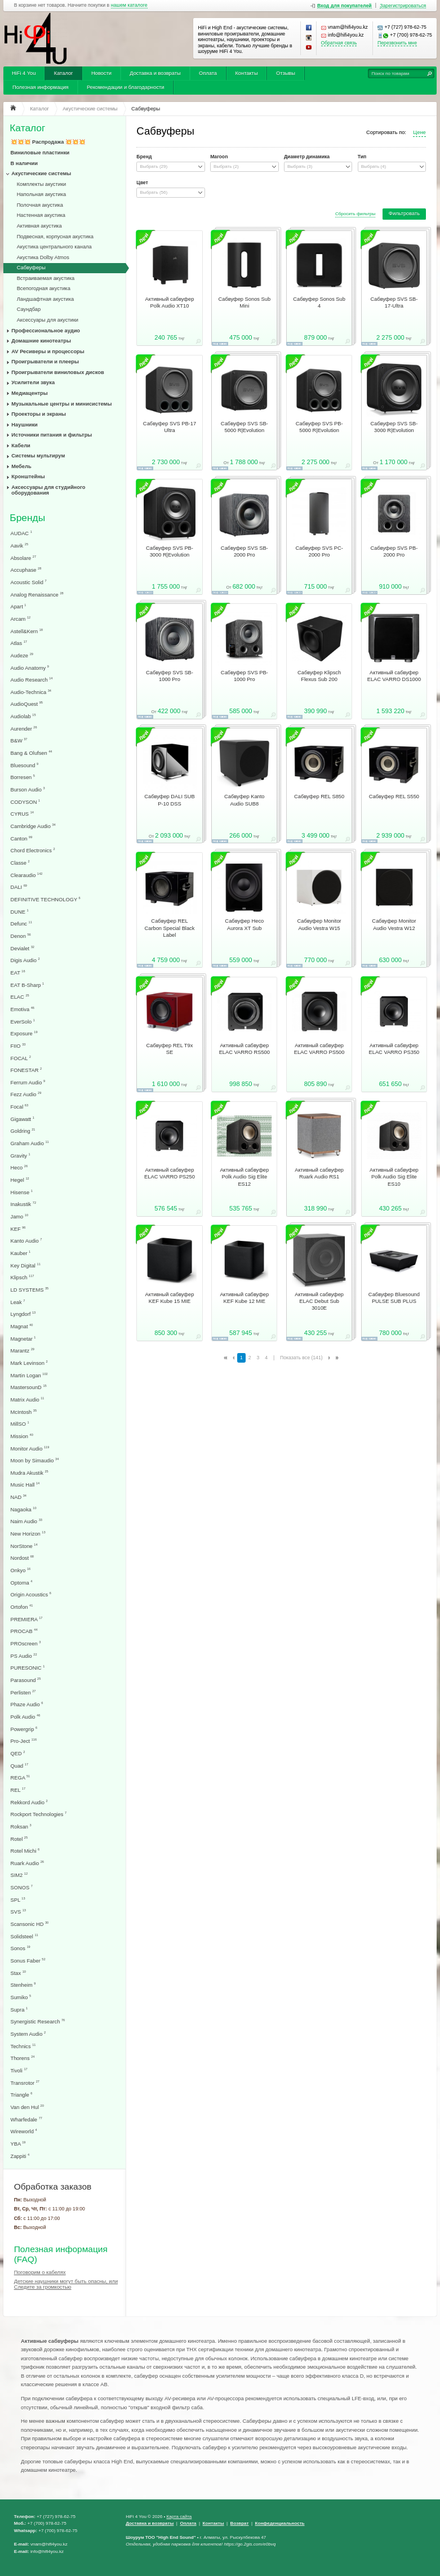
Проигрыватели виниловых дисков (57, 372)
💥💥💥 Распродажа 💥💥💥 (48, 142)
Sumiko (21, 1997)
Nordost (22, 1558)
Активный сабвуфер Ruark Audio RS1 (319, 1173)
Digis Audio (25, 960)
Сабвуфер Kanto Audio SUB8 (244, 800)
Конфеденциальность (280, 2523)
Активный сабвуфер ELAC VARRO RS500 (244, 1049)
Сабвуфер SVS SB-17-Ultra (393, 302)
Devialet (22, 948)
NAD (18, 1497)
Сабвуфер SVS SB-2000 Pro (244, 551)
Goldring (23, 1131)
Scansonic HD (30, 1924)
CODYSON (26, 802)
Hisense (22, 1192)
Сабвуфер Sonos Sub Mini (244, 302)
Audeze (22, 655)
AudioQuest (27, 704)
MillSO (20, 1424)
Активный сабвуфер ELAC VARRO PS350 (394, 1049)
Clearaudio (27, 875)
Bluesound (25, 765)
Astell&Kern (27, 631)
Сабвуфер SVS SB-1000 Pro (169, 676)
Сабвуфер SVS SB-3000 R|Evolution (393, 427)
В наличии (24, 163)
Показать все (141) (301, 1357)
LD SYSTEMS (30, 1290)
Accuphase (26, 570)
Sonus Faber (28, 1960)
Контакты (246, 73)
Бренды (27, 518)
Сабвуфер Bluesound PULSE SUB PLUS (394, 1298)
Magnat (22, 1326)
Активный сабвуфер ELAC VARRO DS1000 (394, 676)
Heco (19, 1167)
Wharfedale (26, 2119)
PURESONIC (28, 1668)
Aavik (20, 545)
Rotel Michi (25, 1851)
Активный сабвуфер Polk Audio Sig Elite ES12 (244, 1177)
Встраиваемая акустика (45, 278)
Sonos (20, 1948)
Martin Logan (29, 1375)
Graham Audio (30, 1143)
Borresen (23, 777)
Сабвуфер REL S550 (394, 796)
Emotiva (22, 1009)
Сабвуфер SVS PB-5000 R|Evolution (319, 427)
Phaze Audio (27, 1704)
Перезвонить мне (397, 43)
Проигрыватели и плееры (45, 361)
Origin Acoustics (31, 1594)
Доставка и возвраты (155, 73)
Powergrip (24, 1729)
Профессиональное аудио (45, 330)
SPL (18, 1900)
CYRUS (22, 814)
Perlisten (23, 1692)
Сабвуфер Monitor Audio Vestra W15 (319, 924)
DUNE (20, 912)
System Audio (28, 2034)
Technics (23, 2046)
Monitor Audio (30, 1448)
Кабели (20, 445)
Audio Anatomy (30, 668)
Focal (20, 1107)
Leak (18, 1302)
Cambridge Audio (33, 826)
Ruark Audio (27, 1863)
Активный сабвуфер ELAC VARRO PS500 (319, 1049)
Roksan (21, 1826)
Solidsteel (24, 1936)
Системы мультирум (38, 456)
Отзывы (285, 73)
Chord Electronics (33, 850)
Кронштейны (28, 476)
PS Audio (24, 1656)
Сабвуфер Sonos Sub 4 (319, 302)
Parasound (26, 1680)
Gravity (20, 1156)
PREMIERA (27, 1619)
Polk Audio (26, 1717)
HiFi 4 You (23, 73)
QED (18, 1753)
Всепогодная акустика (43, 288)
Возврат (239, 2523)
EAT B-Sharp (28, 985)
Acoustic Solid (29, 582)
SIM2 (19, 1875)
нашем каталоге (129, 5)
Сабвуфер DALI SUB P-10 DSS (169, 800)
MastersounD (29, 1387)
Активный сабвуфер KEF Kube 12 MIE (244, 1298)
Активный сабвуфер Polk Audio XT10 (169, 302)
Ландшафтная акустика (45, 299)
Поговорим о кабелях (40, 2272)
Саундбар (29, 309)
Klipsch (22, 1277)
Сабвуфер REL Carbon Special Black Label (170, 928)
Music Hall (25, 1484)
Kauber (21, 1253)
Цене (419, 132)
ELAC (20, 997)
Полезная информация (40, 87)
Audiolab (23, 716)
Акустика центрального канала (54, 247)
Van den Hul (27, 2107)
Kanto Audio (26, 1241)
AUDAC (21, 533)
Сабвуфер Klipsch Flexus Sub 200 (319, 676)
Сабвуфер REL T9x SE (169, 1049)
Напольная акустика (41, 194)
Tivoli (19, 2070)
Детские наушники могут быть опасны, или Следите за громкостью (66, 2284)
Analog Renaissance (37, 594)
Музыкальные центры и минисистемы (61, 404)
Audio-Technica (31, 692)
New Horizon (28, 1534)
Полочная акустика (40, 205)
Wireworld (24, 2131)
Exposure (24, 1033)
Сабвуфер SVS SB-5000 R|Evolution (244, 427)
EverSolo (23, 1021)
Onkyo (21, 1570)
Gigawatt (22, 1119)
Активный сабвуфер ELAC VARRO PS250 (169, 1173)
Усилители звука (33, 382)
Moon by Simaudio (35, 1460)
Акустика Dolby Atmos (43, 257)
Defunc (21, 923)
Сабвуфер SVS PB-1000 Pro (244, 676)
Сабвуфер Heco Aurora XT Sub (244, 924)
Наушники (24, 425)
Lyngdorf (23, 1314)
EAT (18, 972)
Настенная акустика (41, 215)
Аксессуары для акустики (47, 320)
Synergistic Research (38, 2021)
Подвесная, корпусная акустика (55, 236)
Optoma (22, 1583)
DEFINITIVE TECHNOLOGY (46, 899)
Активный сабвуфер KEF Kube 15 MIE (169, 1298)
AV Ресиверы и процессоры (47, 351)
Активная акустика (39, 226)
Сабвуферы (31, 267)
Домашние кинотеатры (41, 341)
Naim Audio (26, 1521)
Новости (101, 73)
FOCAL (21, 1058)
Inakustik (24, 1204)
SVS (18, 1911)
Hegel (20, 1180)
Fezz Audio (26, 1094)
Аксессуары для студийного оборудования (48, 490)
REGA (20, 1777)
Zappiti (20, 2156)
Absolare (24, 558)
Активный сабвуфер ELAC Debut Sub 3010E (319, 1301)
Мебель (21, 466)
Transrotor (25, 2083)
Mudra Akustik (29, 1473)
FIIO (18, 1046)
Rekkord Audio (29, 1802)
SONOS (22, 1887)
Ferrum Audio (28, 1082)
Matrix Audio (28, 1399)
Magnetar (23, 1339)
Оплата (208, 73)
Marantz (22, 1350)
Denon (21, 936)
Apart (18, 606)
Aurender (24, 729)
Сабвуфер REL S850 (319, 796)
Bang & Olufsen (31, 753)
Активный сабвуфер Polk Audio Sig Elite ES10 (394, 1177)
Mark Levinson (29, 1363)
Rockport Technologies (39, 1814)
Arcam (21, 619)
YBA (18, 2144)
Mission (22, 1436)
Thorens (23, 2058)
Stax (18, 1973)
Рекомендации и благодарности (126, 87)
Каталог (63, 73)
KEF (18, 1229)
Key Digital (26, 1265)
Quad (20, 1766)
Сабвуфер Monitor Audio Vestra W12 (394, 924)
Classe (20, 863)
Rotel (19, 1839)
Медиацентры (29, 393)
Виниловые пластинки (40, 152)
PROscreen (26, 1643)
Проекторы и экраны (38, 414)
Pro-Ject (24, 1741)
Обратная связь (339, 43)
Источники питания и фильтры (51, 435)
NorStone (24, 1546)
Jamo (20, 1216)
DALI (19, 887)
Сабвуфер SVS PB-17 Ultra (169, 427)
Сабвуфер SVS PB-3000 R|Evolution (169, 551)
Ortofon (22, 1607)
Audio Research (32, 680)
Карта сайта (179, 2516)
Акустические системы (41, 173)
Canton (22, 838)
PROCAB (24, 1631)
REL (18, 1790)
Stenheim (23, 1985)
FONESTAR (26, 1070)
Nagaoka (24, 1509)
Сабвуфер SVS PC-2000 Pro (319, 551)
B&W (19, 740)
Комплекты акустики (41, 184)
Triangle (22, 2095)
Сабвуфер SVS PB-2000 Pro (393, 551)
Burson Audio (28, 789)
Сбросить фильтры (355, 213)
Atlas (19, 643)
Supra (19, 2009)
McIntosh (24, 1412)
